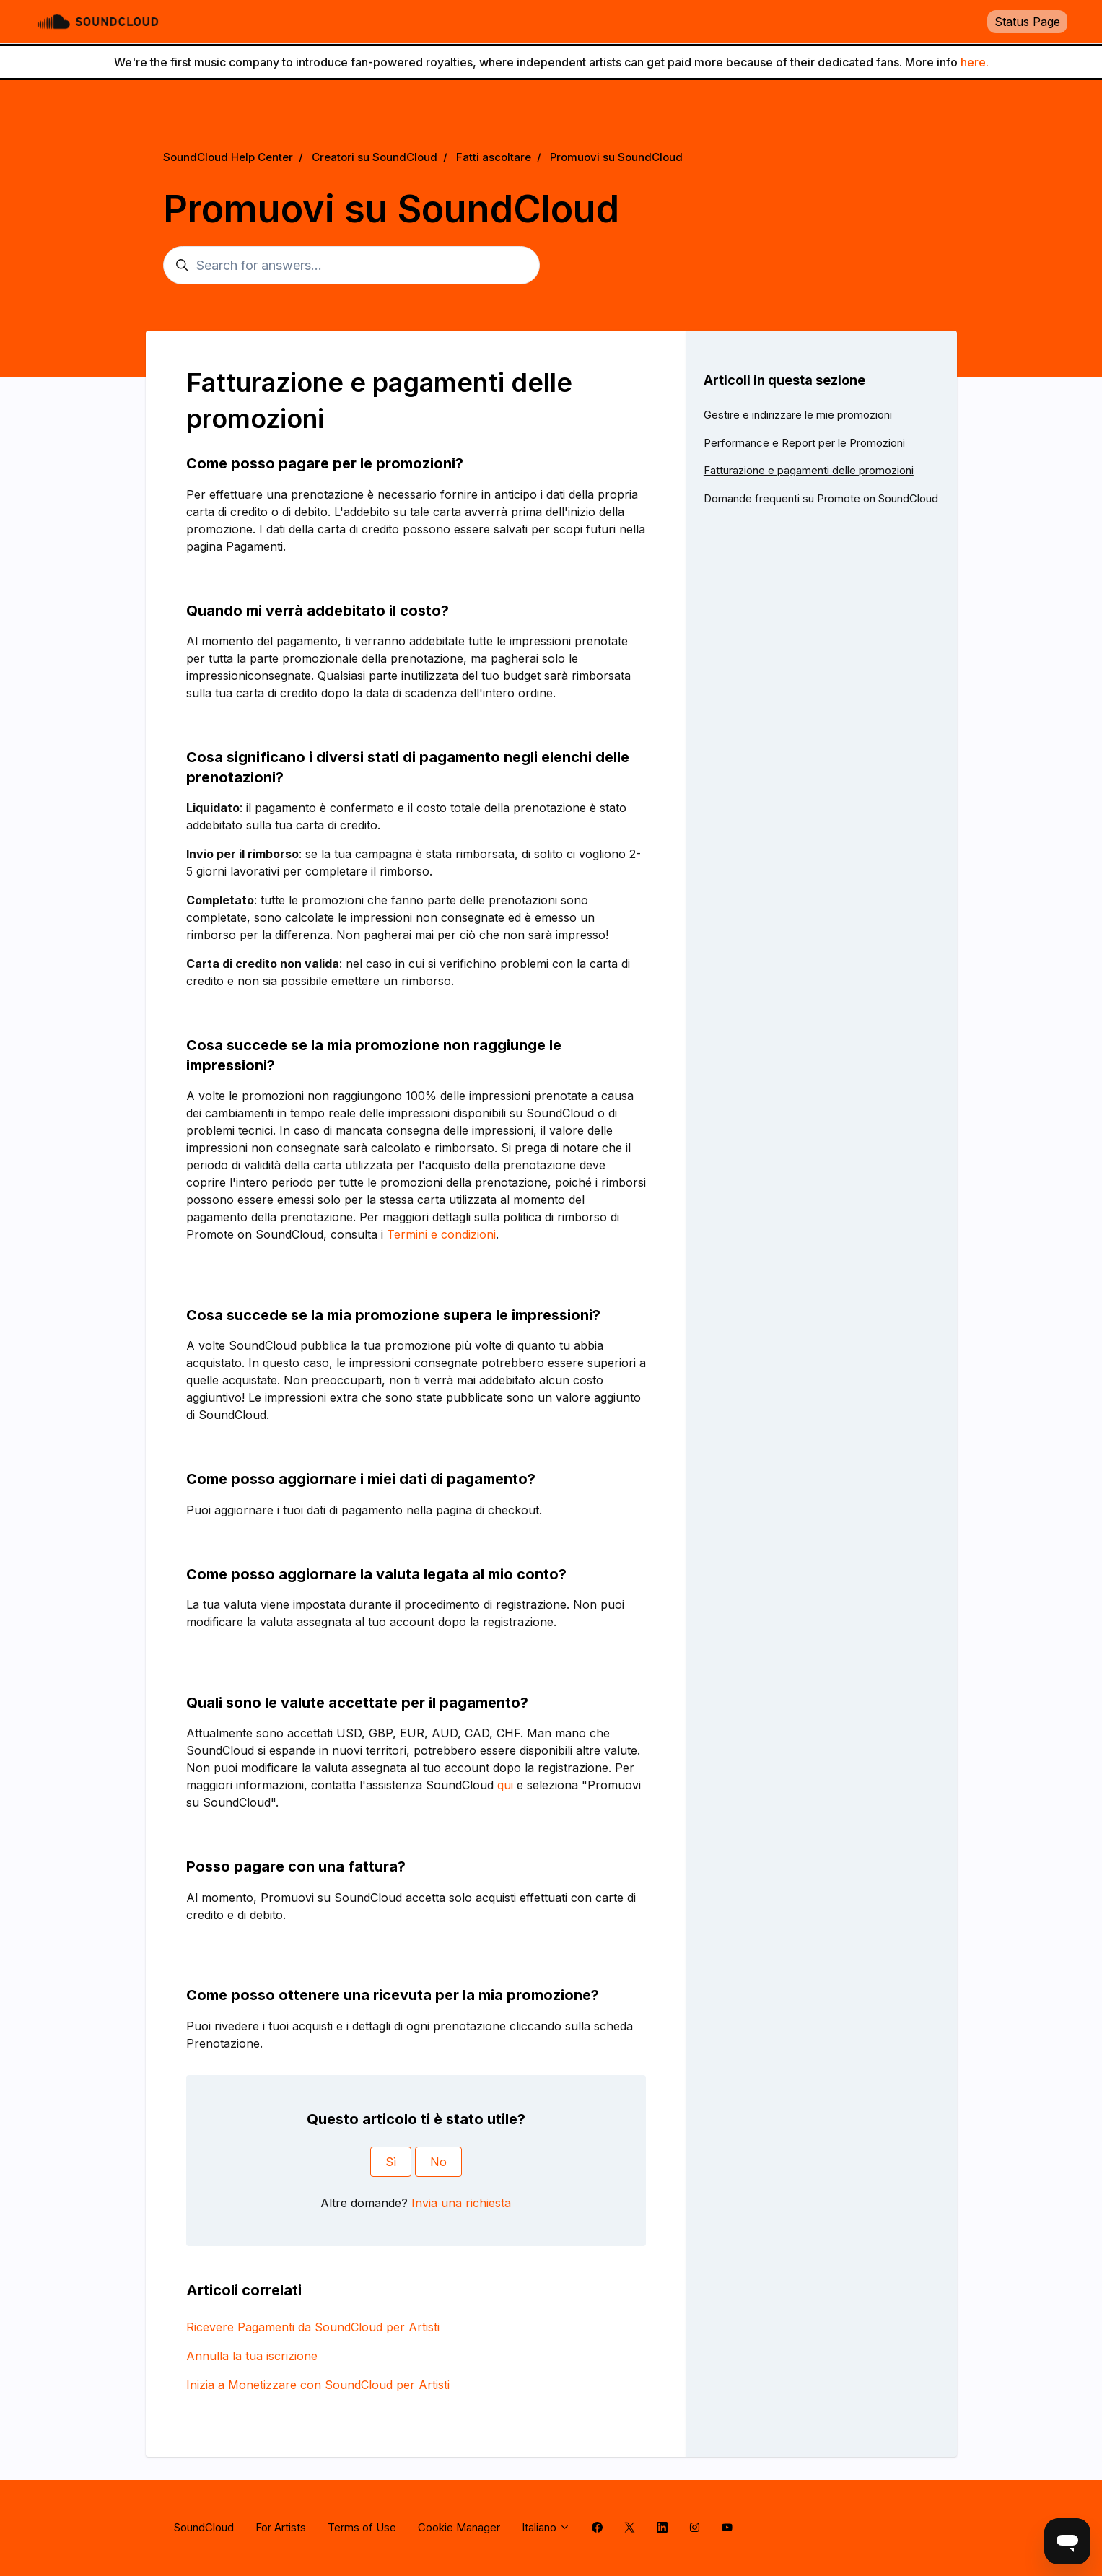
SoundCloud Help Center (228, 157)
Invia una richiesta (461, 2203)
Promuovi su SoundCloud (616, 157)
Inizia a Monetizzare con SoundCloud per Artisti (318, 2385)
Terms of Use (362, 2527)
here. (975, 62)
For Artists (280, 2527)
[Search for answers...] (351, 265)
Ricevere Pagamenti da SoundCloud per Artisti (313, 2327)
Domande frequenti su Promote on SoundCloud (821, 498)
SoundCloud (204, 2527)
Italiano (546, 2527)
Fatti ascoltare (493, 157)
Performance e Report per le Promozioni (804, 443)
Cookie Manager (459, 2527)
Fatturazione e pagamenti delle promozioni (809, 470)
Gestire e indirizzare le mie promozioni (798, 415)
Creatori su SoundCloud (374, 157)
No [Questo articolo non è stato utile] (438, 2161)
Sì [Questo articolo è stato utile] (390, 2161)
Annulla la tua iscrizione (252, 2356)
